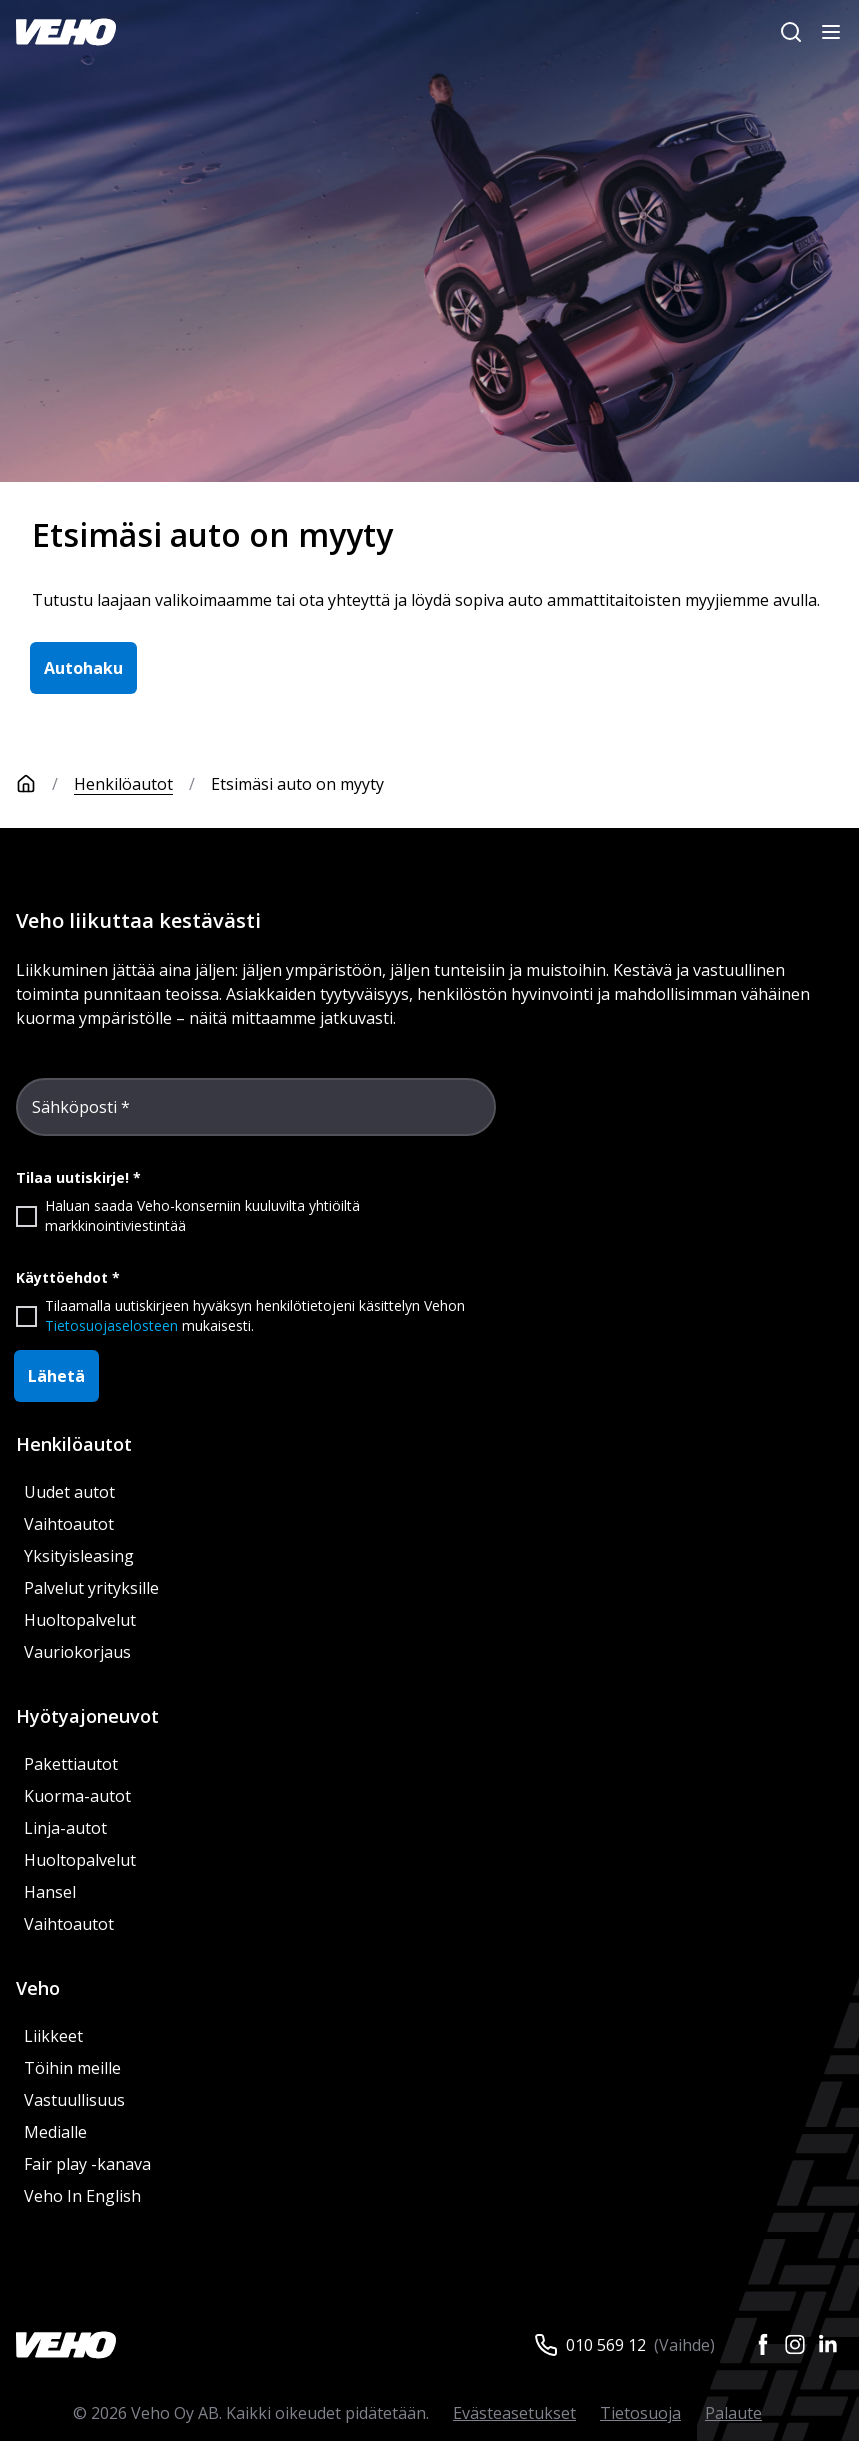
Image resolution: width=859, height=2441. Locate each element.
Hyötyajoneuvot (87, 1716)
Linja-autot (65, 1828)
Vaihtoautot (69, 1524)
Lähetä (56, 1376)
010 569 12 (606, 2345)
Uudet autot (69, 1492)
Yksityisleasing (79, 1556)
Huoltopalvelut (80, 1620)
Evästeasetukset (514, 2413)
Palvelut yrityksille (91, 1588)
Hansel (50, 1892)
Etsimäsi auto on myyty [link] (297, 784)
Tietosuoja (640, 2413)
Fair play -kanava (87, 2164)
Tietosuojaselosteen (111, 1325)
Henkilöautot (123, 784)
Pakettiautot (71, 1764)
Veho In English (82, 2196)
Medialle (55, 2132)
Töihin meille (72, 2068)
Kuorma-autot (77, 1796)
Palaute (733, 2413)
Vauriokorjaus (77, 1652)
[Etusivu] (45, 784)
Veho (38, 1988)
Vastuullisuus (74, 2100)
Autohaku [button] (83, 668)
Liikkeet (53, 2036)
